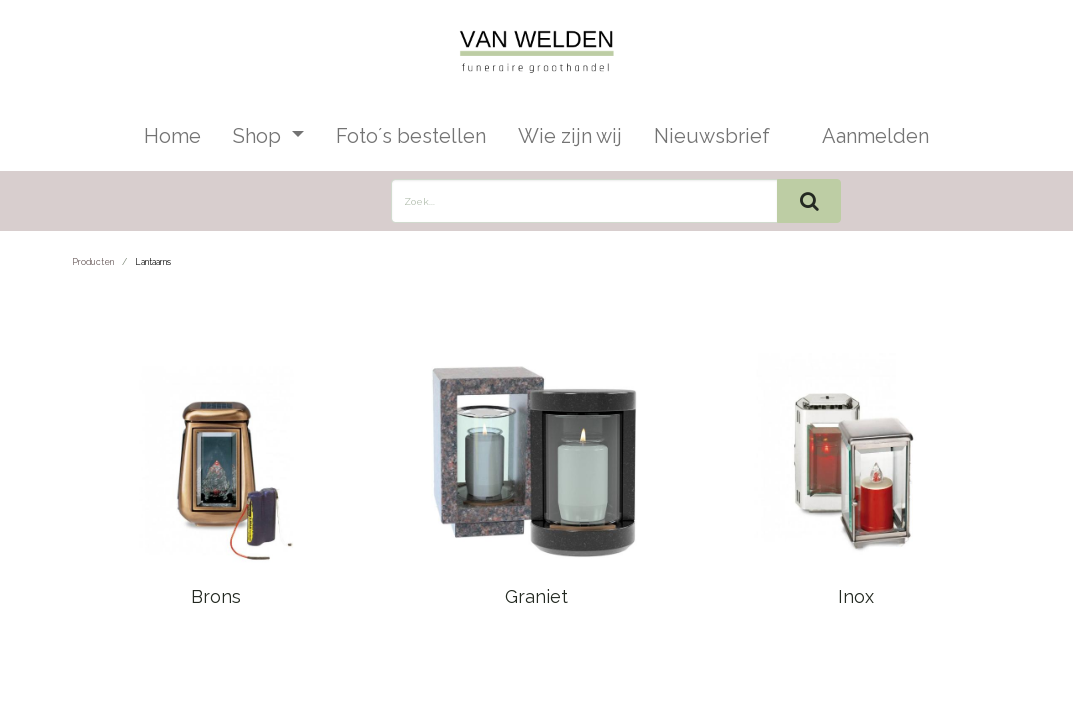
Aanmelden (875, 136)
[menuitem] (172, 136)
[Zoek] (809, 201)
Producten (93, 262)
